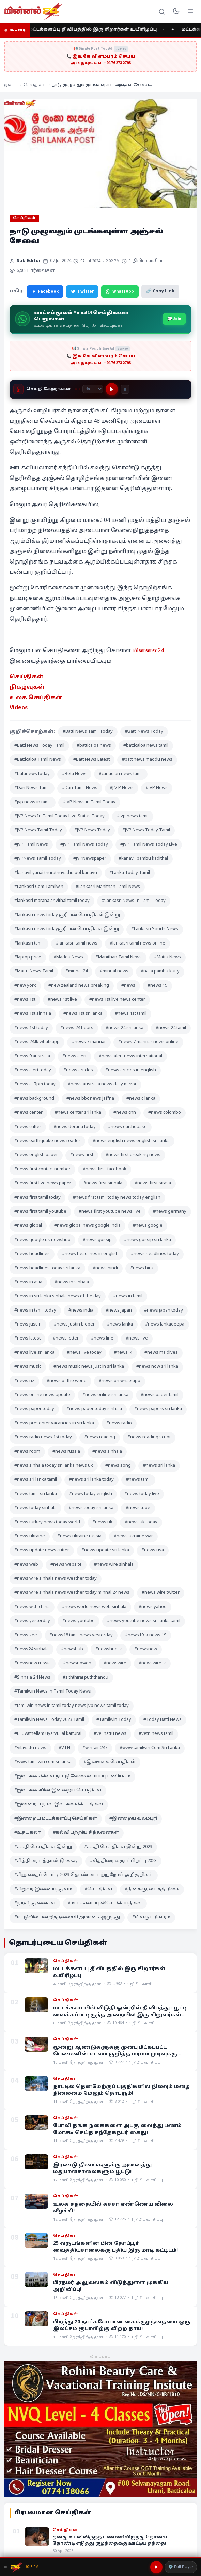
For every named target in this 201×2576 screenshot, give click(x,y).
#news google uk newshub (42, 1240)
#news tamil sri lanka (35, 1494)
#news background (34, 1098)
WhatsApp (120, 291)
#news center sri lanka (78, 1112)
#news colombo (164, 1112)
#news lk (123, 1353)
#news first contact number (42, 1169)
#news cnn (124, 1112)
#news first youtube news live (110, 1211)
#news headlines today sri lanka (47, 1268)
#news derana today (74, 1127)
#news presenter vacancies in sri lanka (54, 1423)
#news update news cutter (41, 1550)
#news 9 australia (32, 1056)
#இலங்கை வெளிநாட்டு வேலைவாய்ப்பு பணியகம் (72, 1776)
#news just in (28, 1324)
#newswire (115, 1663)
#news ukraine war (133, 1536)
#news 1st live (62, 999)
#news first (81, 1155)
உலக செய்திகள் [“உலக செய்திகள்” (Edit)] (36, 697)
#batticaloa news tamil (145, 745)
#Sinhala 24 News (32, 1677)
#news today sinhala (35, 1508)
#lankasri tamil (29, 943)
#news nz (24, 1381)
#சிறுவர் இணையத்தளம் (43, 1889)
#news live (137, 1338)
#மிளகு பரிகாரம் (151, 1917)
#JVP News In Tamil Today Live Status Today (59, 816)
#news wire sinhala (114, 1564)
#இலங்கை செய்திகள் (110, 1762)
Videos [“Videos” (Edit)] (19, 708)
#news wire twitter (161, 1592)
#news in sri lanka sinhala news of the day (57, 1296)
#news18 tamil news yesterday (81, 1635)
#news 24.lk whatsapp (37, 1042)
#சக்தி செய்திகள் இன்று (43, 1847)
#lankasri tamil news (76, 943)
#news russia (66, 1451)
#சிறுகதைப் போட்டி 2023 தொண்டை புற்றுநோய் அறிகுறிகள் (83, 1875)
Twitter (82, 291)
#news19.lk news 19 (145, 1635)
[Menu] (190, 11)
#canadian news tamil (121, 774)
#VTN (64, 1748)
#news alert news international (130, 1056)
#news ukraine (29, 1536)
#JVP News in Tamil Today (89, 802)
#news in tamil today (35, 1310)
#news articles (78, 1070)
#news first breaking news (133, 1155)
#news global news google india (87, 1225)
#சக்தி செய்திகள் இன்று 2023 (118, 1847)
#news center (28, 1112)
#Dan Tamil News (79, 788)
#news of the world (67, 1381)
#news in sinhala (72, 1282)
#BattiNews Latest (91, 759)
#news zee (25, 1635)
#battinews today (32, 774)
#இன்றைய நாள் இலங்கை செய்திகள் (58, 1804)
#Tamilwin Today (113, 1720)
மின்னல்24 (148, 650)
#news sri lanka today (91, 1479)
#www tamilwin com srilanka (43, 1762)
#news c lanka (140, 1098)
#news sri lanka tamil (35, 1479)
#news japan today (163, 1310)
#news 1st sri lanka (83, 1013)
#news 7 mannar (89, 1042)
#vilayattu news (30, 1748)
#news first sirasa (153, 1183)
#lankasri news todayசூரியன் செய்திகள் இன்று (66, 929)
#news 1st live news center (117, 999)
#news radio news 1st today (43, 1437)
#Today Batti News (162, 1720)
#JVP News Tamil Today (38, 830)
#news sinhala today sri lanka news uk (53, 1465)
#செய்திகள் (98, 1889)
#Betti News (74, 774)
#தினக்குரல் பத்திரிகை (152, 1889)
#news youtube (78, 1621)
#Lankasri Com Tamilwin (38, 887)
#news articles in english (130, 1070)
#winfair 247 (94, 1748)
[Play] (112, 389)
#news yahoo (153, 1607)
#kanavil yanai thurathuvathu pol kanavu (55, 873)
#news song (118, 1465)
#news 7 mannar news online (148, 1042)
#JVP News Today (92, 830)
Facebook (45, 291)
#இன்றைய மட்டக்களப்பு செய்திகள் (55, 1818)
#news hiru (141, 1268)
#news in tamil (127, 1296)
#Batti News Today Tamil (39, 745)
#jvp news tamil (133, 816)
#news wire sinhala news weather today (55, 1578)
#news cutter (27, 1127)
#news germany (169, 1211)
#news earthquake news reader (47, 1141)
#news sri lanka (159, 1465)
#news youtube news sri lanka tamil (143, 1621)
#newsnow (145, 1649)
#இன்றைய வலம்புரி (133, 1818)
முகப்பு (11, 85)
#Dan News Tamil (32, 788)
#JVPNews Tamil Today (37, 858)
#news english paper (36, 1155)
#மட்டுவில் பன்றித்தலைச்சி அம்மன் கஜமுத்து (67, 1917)
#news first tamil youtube (40, 1211)
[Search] (161, 11)
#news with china (32, 1607)
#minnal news (114, 971)
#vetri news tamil (156, 1734)
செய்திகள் (35, 85)
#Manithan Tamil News (118, 957)
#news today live (141, 1494)
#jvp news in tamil (32, 802)
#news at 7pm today (35, 1084)
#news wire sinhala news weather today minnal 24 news (71, 1592)
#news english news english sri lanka (131, 1141)
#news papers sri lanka (158, 1409)
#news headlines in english (90, 1254)
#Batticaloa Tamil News (37, 759)
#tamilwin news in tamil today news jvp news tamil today (71, 1706)
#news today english (90, 1494)
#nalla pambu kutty (160, 971)
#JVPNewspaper (89, 858)
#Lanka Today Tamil (129, 873)
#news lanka (120, 1324)
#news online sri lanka (105, 1395)
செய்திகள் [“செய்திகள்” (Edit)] (27, 677)
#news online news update (42, 1395)
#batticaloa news (94, 745)
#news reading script (149, 1437)
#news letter (66, 1338)
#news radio (119, 1423)
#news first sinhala (102, 1183)
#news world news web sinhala (94, 1607)
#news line (102, 1338)
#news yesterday (32, 1621)
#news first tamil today (37, 1197)
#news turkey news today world (47, 1522)
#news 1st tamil (130, 1013)
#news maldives (161, 1353)
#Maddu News (68, 957)
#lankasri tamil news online (137, 943)
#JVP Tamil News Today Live (148, 844)
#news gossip (97, 1240)
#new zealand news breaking (78, 986)
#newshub (72, 1649)
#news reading (99, 1437)
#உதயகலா (27, 1832)
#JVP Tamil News (31, 844)
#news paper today (34, 1409)
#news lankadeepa (164, 1324)
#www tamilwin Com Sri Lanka (150, 1748)
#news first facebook (104, 1169)
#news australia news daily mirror (102, 1084)
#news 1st (24, 999)
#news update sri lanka (105, 1550)
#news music (27, 1367)
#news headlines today (155, 1254)
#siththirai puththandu (85, 1677)
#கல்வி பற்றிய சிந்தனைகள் (86, 1832)
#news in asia (28, 1282)
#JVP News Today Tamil (146, 830)
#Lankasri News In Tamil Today (134, 901)
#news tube (138, 1508)
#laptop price (27, 957)
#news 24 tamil (171, 1028)
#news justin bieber (74, 1324)
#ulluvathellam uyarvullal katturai (47, 1734)
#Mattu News (167, 957)
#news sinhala (107, 1451)
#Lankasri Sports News (154, 929)
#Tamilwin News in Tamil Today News (52, 1691)
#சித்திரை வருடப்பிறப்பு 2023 (123, 1861)
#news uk (102, 1522)
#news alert (74, 1056)
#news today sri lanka (91, 1508)
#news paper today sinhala (94, 1409)
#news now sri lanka (157, 1367)
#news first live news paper (42, 1183)
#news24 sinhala (31, 1649)
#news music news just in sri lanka (88, 1367)
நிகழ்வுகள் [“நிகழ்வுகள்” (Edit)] (27, 687)
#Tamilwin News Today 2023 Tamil (49, 1720)
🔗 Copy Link (160, 291)
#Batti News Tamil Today (88, 731)
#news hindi (105, 1268)
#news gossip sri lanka (147, 1240)
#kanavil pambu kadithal (143, 858)
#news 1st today (31, 1028)
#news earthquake (127, 1127)
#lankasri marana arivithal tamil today (52, 901)
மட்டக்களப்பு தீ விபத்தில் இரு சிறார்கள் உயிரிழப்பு (96, 29)
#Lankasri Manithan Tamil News (108, 887)
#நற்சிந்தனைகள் (35, 1903)
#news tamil (138, 1479)
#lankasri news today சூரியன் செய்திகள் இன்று (67, 915)
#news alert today (32, 1070)
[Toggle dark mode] (176, 11)
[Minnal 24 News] (33, 11)
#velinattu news (110, 1734)
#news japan (119, 1310)
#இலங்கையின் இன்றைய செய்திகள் (58, 1790)
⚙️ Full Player (180, 2567)
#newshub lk (108, 1649)
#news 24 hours (76, 1028)
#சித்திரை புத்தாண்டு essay (46, 1861)
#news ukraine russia (79, 1536)
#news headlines (32, 1254)
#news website (66, 1564)
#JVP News (157, 788)
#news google (148, 1225)
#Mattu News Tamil (33, 971)
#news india (80, 1310)
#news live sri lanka (34, 1353)
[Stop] (125, 389)
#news (128, 986)
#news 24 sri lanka (124, 1028)
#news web (26, 1564)
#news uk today (141, 1522)
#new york (25, 986)
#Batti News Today (144, 731)
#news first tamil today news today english (116, 1197)
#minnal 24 (76, 971)
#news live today (84, 1353)
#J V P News (122, 788)
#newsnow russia (32, 1663)
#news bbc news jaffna (90, 1098)
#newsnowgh (77, 1663)
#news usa (152, 1550)
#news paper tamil (160, 1395)
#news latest (27, 1338)
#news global (28, 1225)
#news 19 (157, 986)
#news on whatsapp (119, 1381)
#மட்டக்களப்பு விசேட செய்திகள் (105, 1903)
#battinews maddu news (147, 759)
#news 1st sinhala (32, 1013)
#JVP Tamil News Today (84, 844)
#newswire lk (152, 1663)
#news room (27, 1451)
